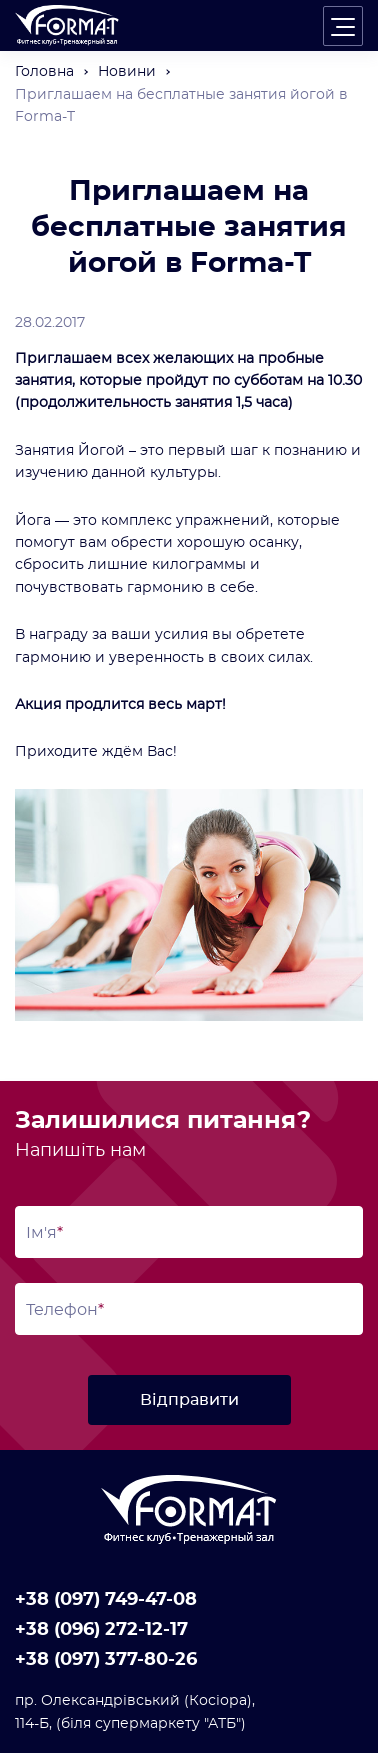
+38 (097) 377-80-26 (106, 1660)
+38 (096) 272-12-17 (101, 1630)
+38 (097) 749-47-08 (106, 1600)
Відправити (189, 1400)
